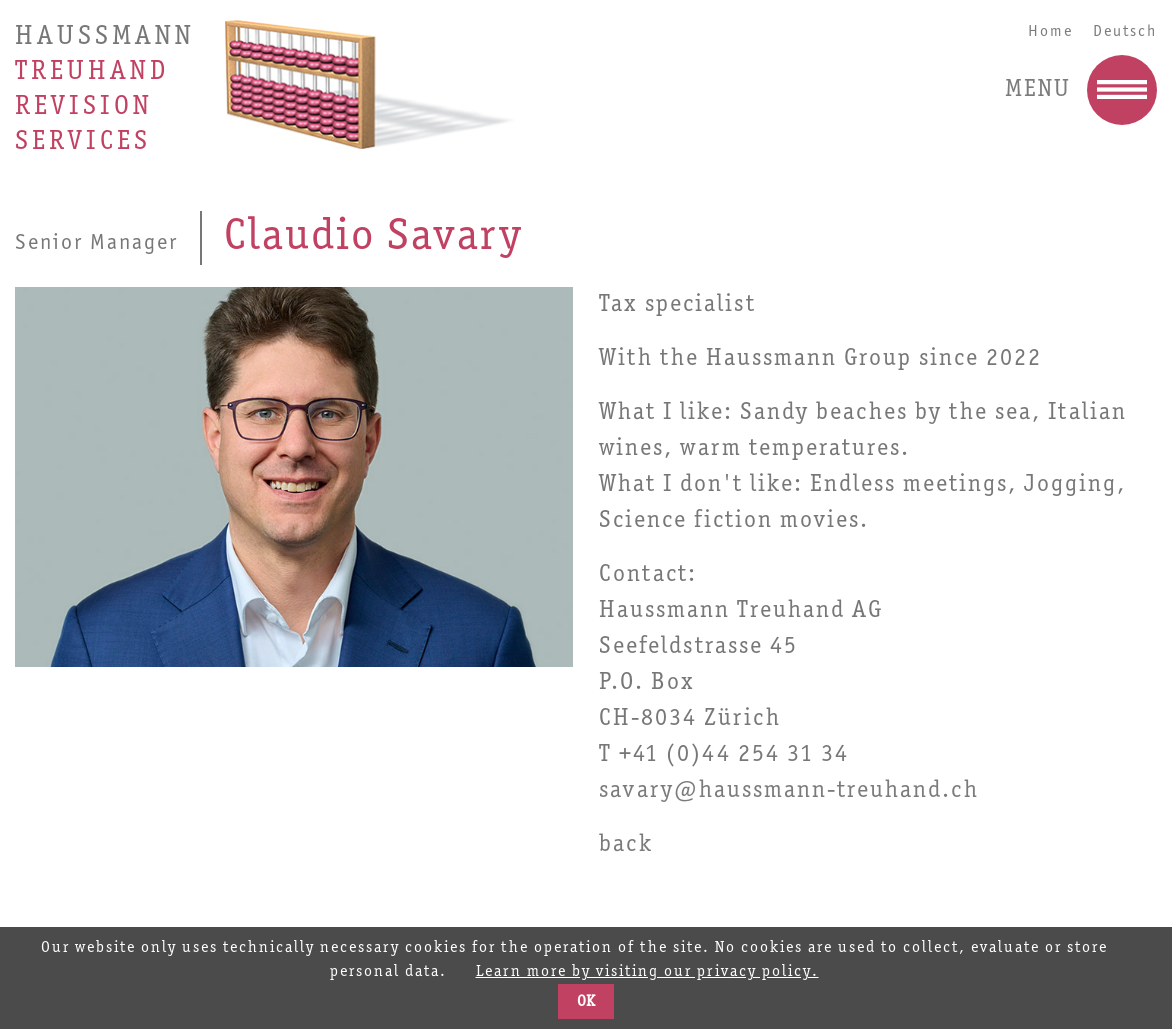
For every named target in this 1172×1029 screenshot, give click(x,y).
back (626, 845)
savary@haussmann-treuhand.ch (789, 791)
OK (586, 1002)
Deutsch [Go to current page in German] (1125, 31)
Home (1050, 31)
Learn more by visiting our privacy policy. (647, 972)
